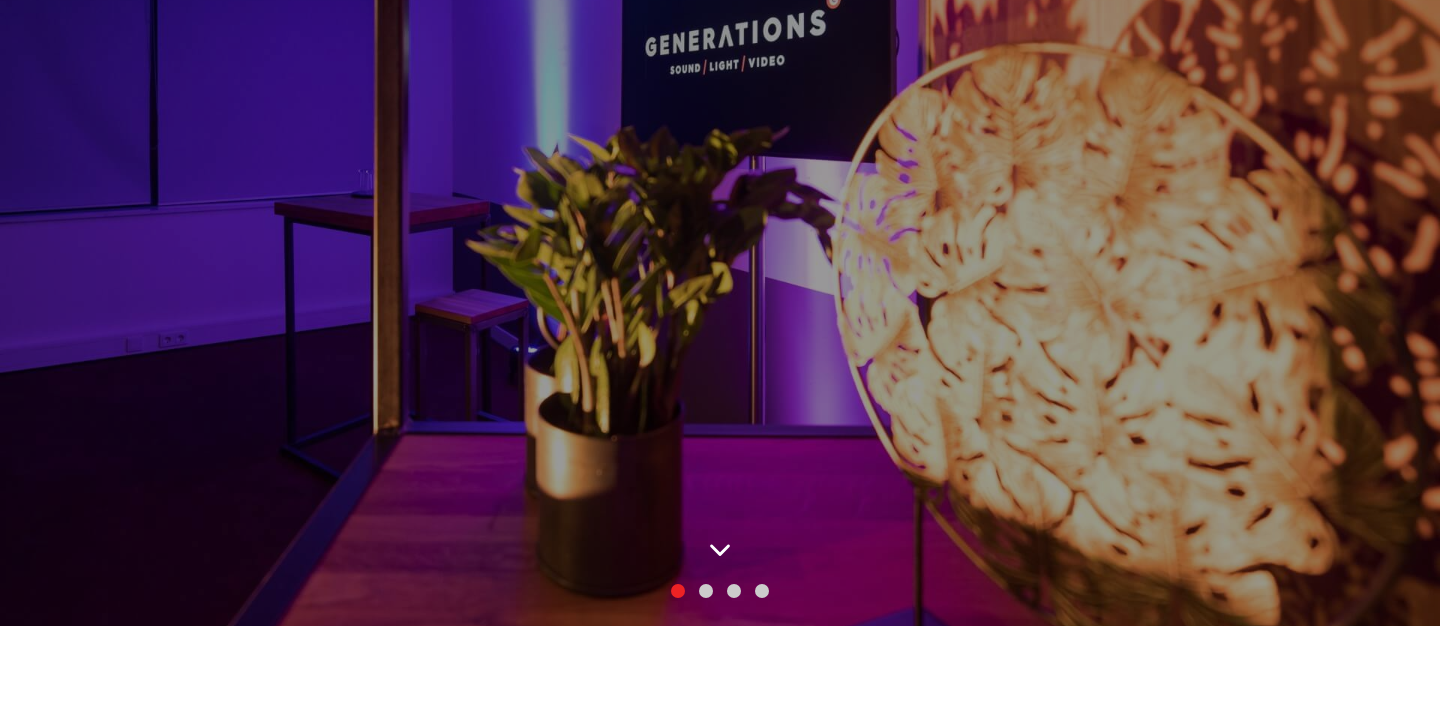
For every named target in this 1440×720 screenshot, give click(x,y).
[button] (678, 591)
